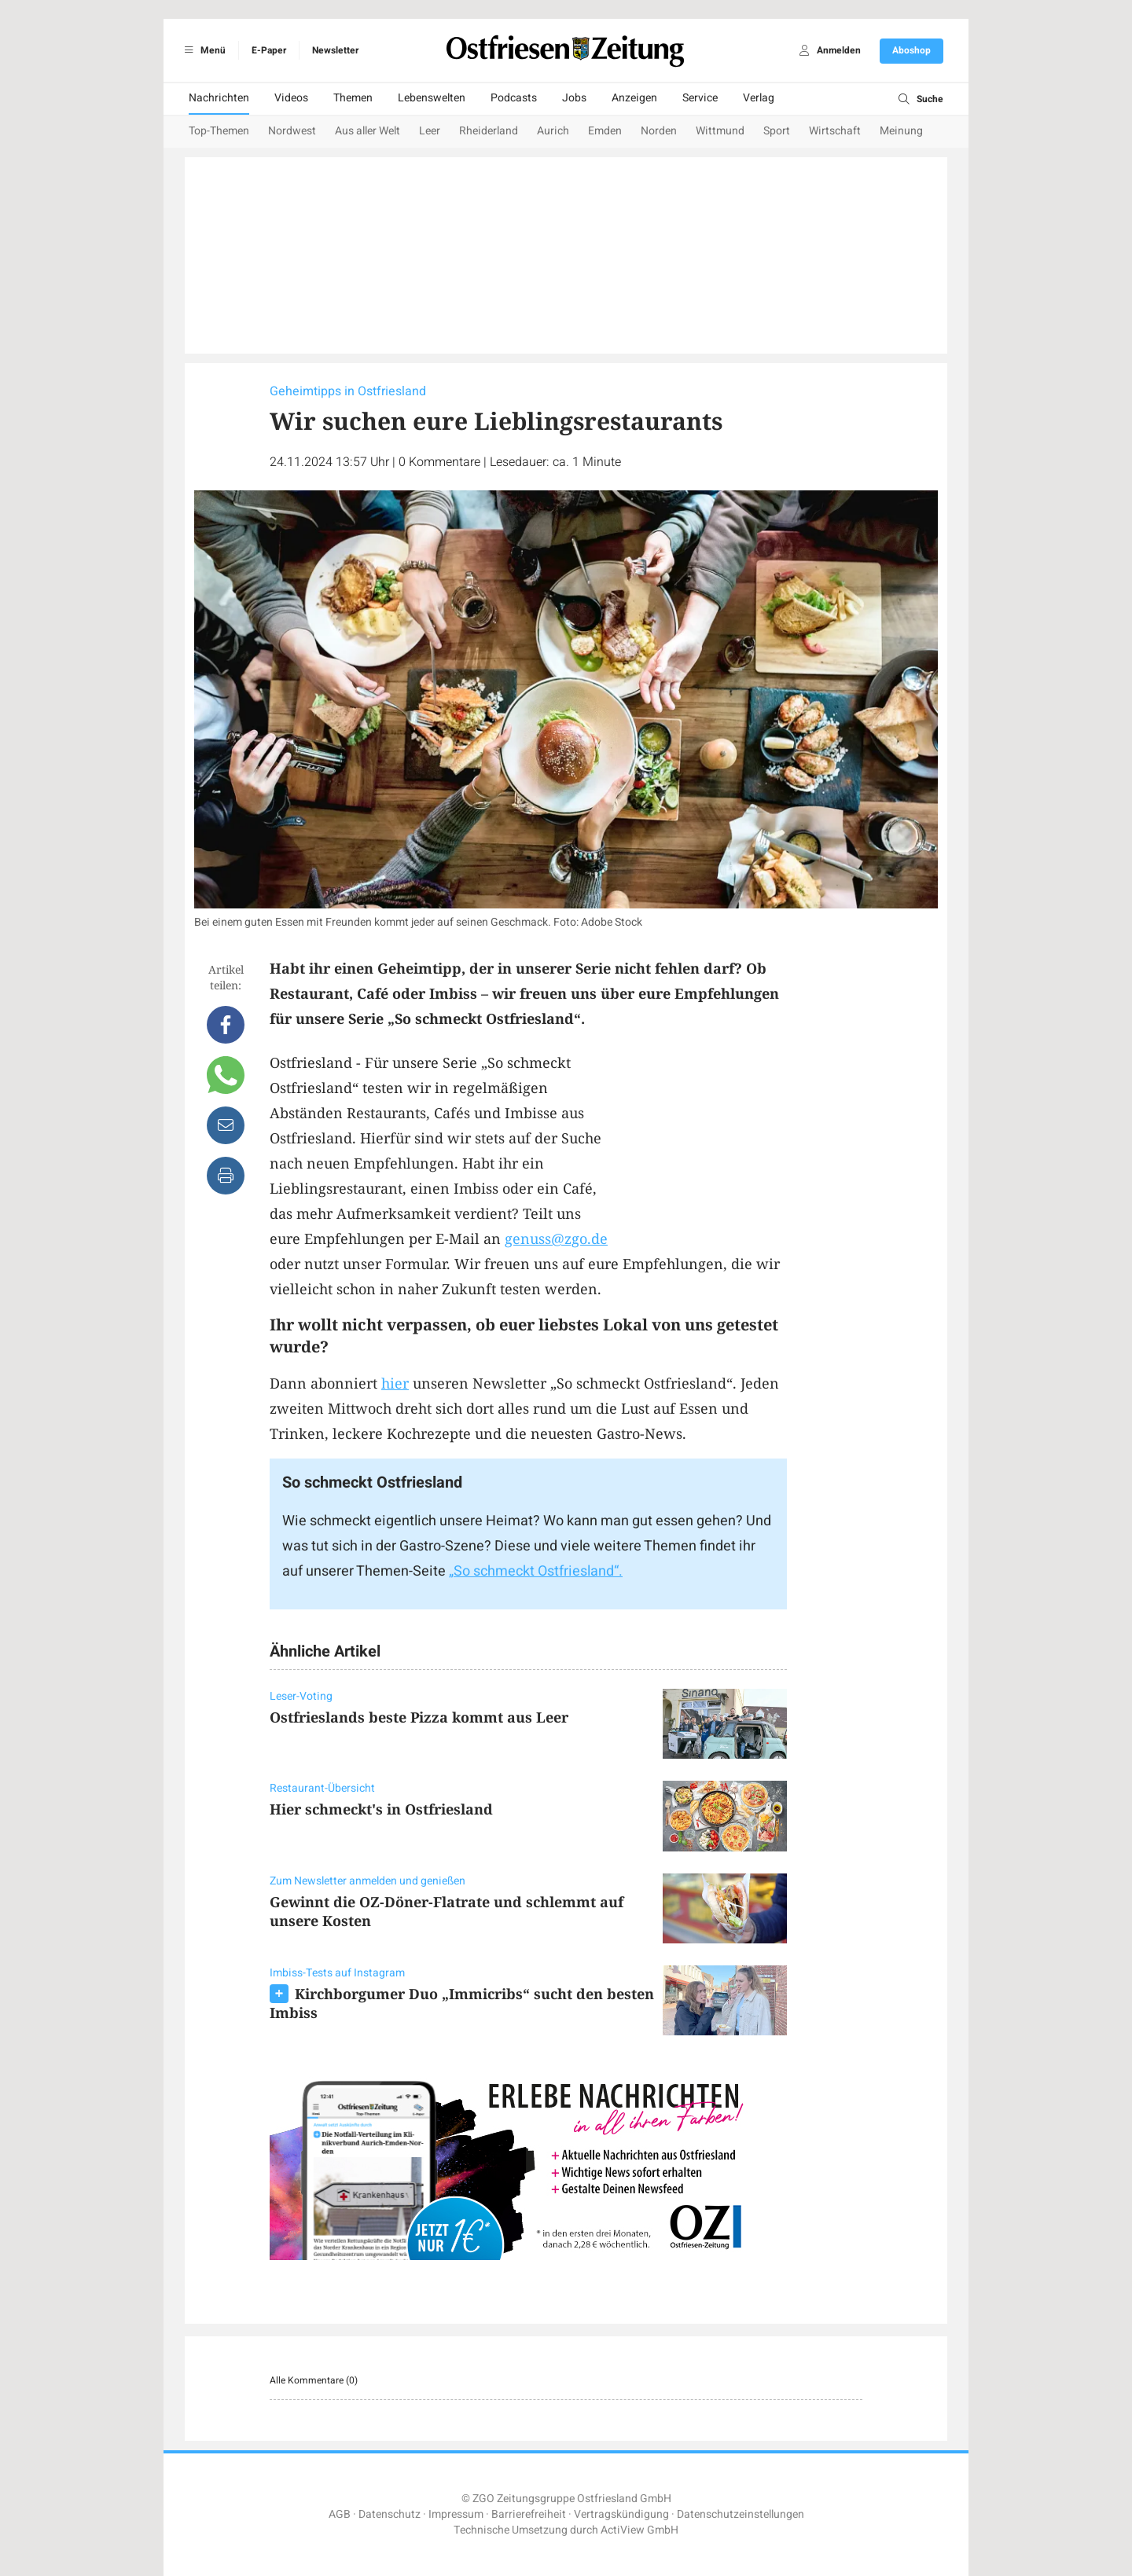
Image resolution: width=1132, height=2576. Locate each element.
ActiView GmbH (639, 2530)
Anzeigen (634, 98)
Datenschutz (389, 2514)
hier (395, 1383)
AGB (340, 2514)
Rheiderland (488, 131)
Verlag (758, 98)
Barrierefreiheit (528, 2514)
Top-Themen (219, 131)
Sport (776, 131)
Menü (202, 50)
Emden (605, 131)
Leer (429, 131)
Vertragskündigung (621, 2514)
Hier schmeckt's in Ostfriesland (381, 1809)
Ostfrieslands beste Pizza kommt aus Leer (419, 1717)
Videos (291, 98)
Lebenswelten (431, 98)
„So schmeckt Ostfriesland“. (536, 1571)
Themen (353, 98)
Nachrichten (219, 98)
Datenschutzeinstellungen (740, 2514)
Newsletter (335, 50)
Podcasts (514, 98)
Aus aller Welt (367, 131)
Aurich (553, 131)
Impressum (455, 2514)
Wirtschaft (835, 131)
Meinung (901, 131)
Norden (659, 131)
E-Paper (269, 50)
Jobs (574, 98)
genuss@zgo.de (556, 1238)
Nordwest (292, 131)
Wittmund (720, 131)
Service (700, 98)
